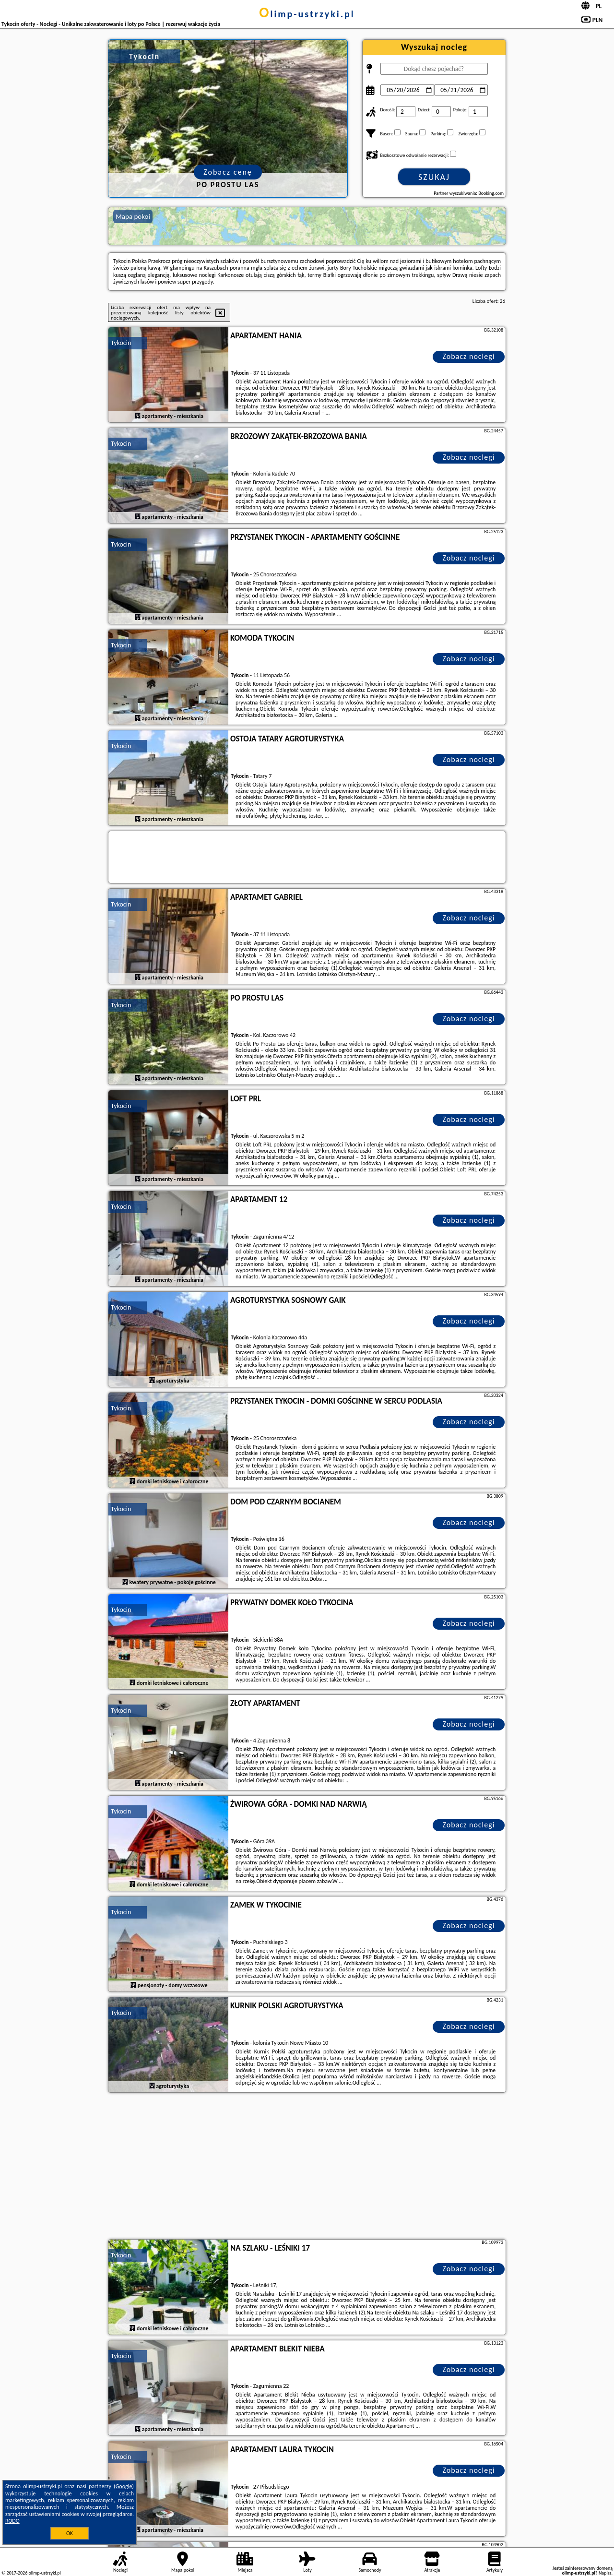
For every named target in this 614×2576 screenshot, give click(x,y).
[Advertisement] (307, 2167)
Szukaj (434, 177)
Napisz (605, 2573)
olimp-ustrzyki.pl (307, 14)
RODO (12, 2520)
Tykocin (121, 343)
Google (124, 2486)
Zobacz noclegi (469, 356)
